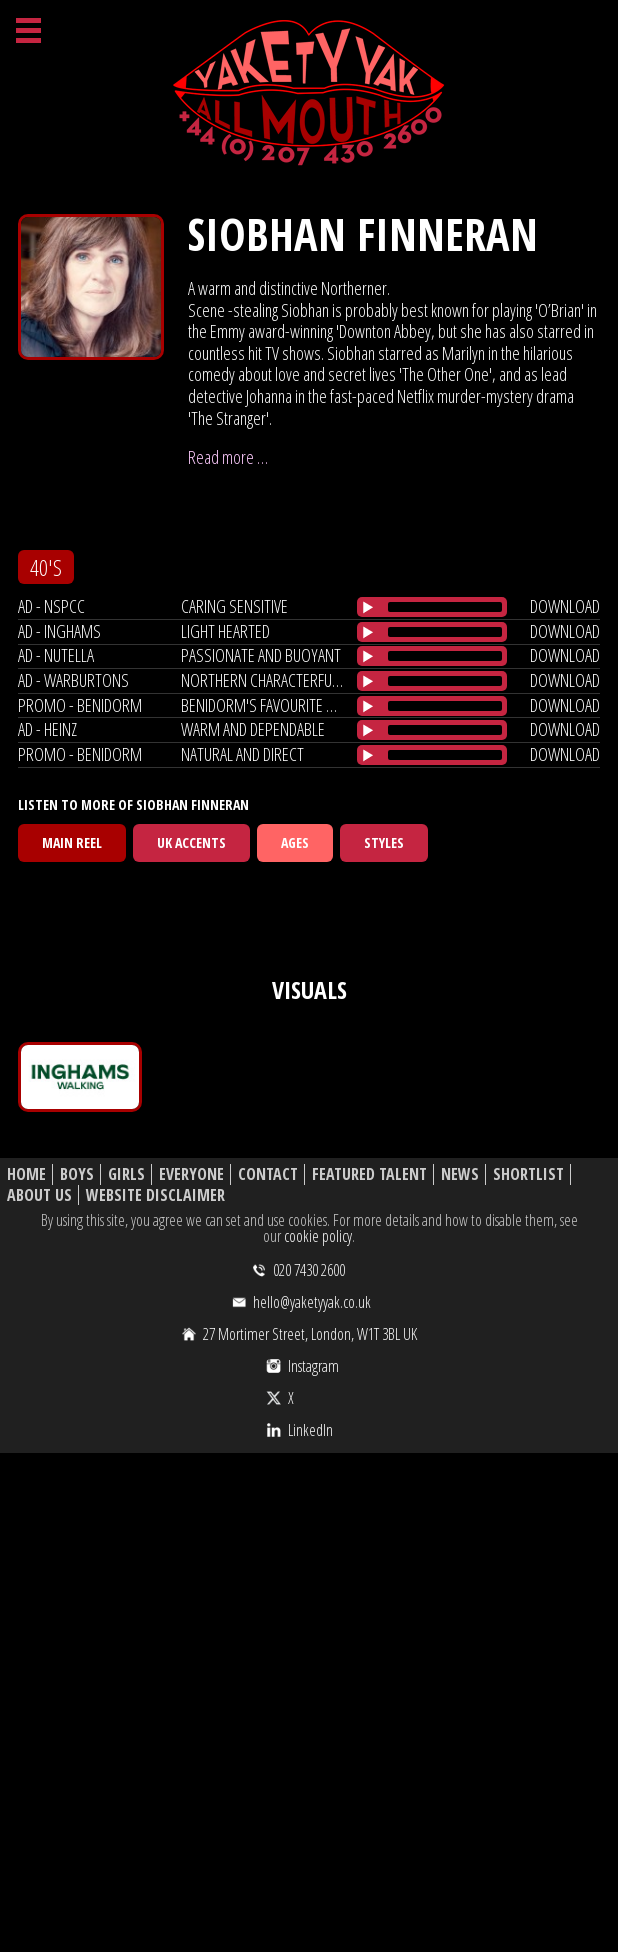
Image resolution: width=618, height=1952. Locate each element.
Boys (77, 1174)
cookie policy (318, 1236)
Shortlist (528, 1174)
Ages (295, 842)
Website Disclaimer (155, 1195)
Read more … (228, 457)
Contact (268, 1174)
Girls (126, 1174)
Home (26, 1174)
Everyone (191, 1174)
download (565, 606)
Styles (384, 842)
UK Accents (191, 842)
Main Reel (72, 842)
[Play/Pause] (368, 607)
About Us (39, 1195)
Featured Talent (369, 1174)
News (460, 1174)
